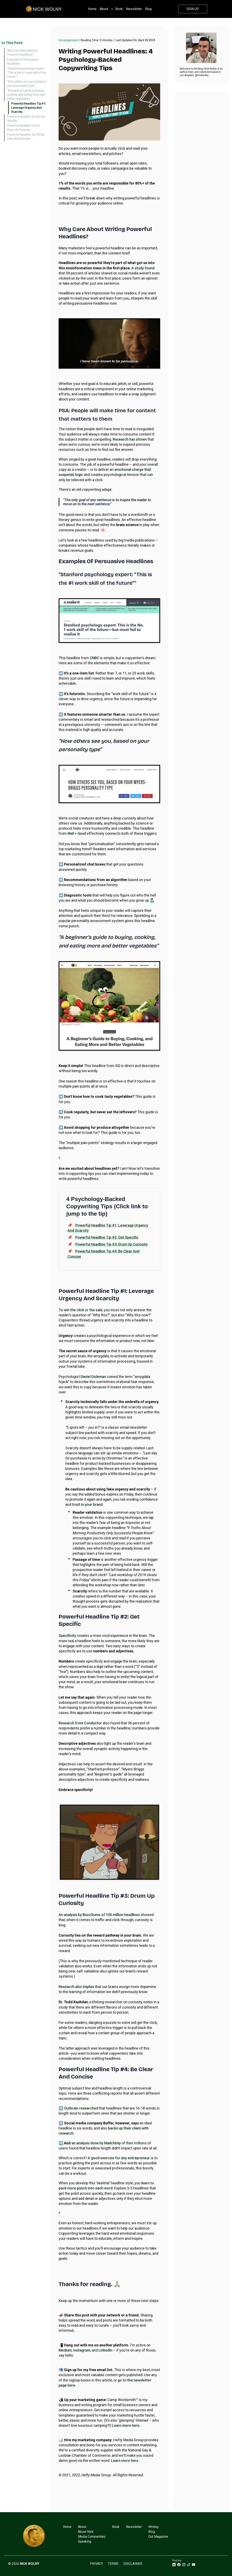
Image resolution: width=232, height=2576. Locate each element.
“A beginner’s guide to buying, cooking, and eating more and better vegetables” (26, 94)
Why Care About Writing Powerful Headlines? (22, 52)
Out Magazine (158, 2536)
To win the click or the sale (80, 1310)
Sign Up (192, 9)
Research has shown (130, 439)
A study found (142, 268)
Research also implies (76, 1987)
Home (92, 9)
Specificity (67, 1635)
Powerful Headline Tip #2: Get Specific (26, 118)
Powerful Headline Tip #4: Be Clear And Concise (25, 136)
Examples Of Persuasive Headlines (22, 61)
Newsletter (134, 9)
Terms (113, 2564)
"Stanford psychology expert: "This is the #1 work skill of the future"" (26, 72)
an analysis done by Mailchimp (96, 2143)
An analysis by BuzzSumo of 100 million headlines (99, 1915)
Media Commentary (92, 2536)
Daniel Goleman (93, 1376)
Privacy (96, 2564)
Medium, (65, 2350)
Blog (148, 9)
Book (119, 9)
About (104, 9)
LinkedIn (105, 2350)
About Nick (85, 2532)
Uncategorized (68, 40)
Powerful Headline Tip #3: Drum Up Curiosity (23, 127)
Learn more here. (126, 2425)
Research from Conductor (80, 1723)
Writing (153, 2527)
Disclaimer (132, 2564)
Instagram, (82, 2350)
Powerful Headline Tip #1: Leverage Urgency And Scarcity (27, 107)
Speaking (84, 2541)
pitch (122, 383)
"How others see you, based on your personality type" (26, 83)
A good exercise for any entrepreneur (119, 2158)
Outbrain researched (81, 2108)
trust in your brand (87, 1504)
